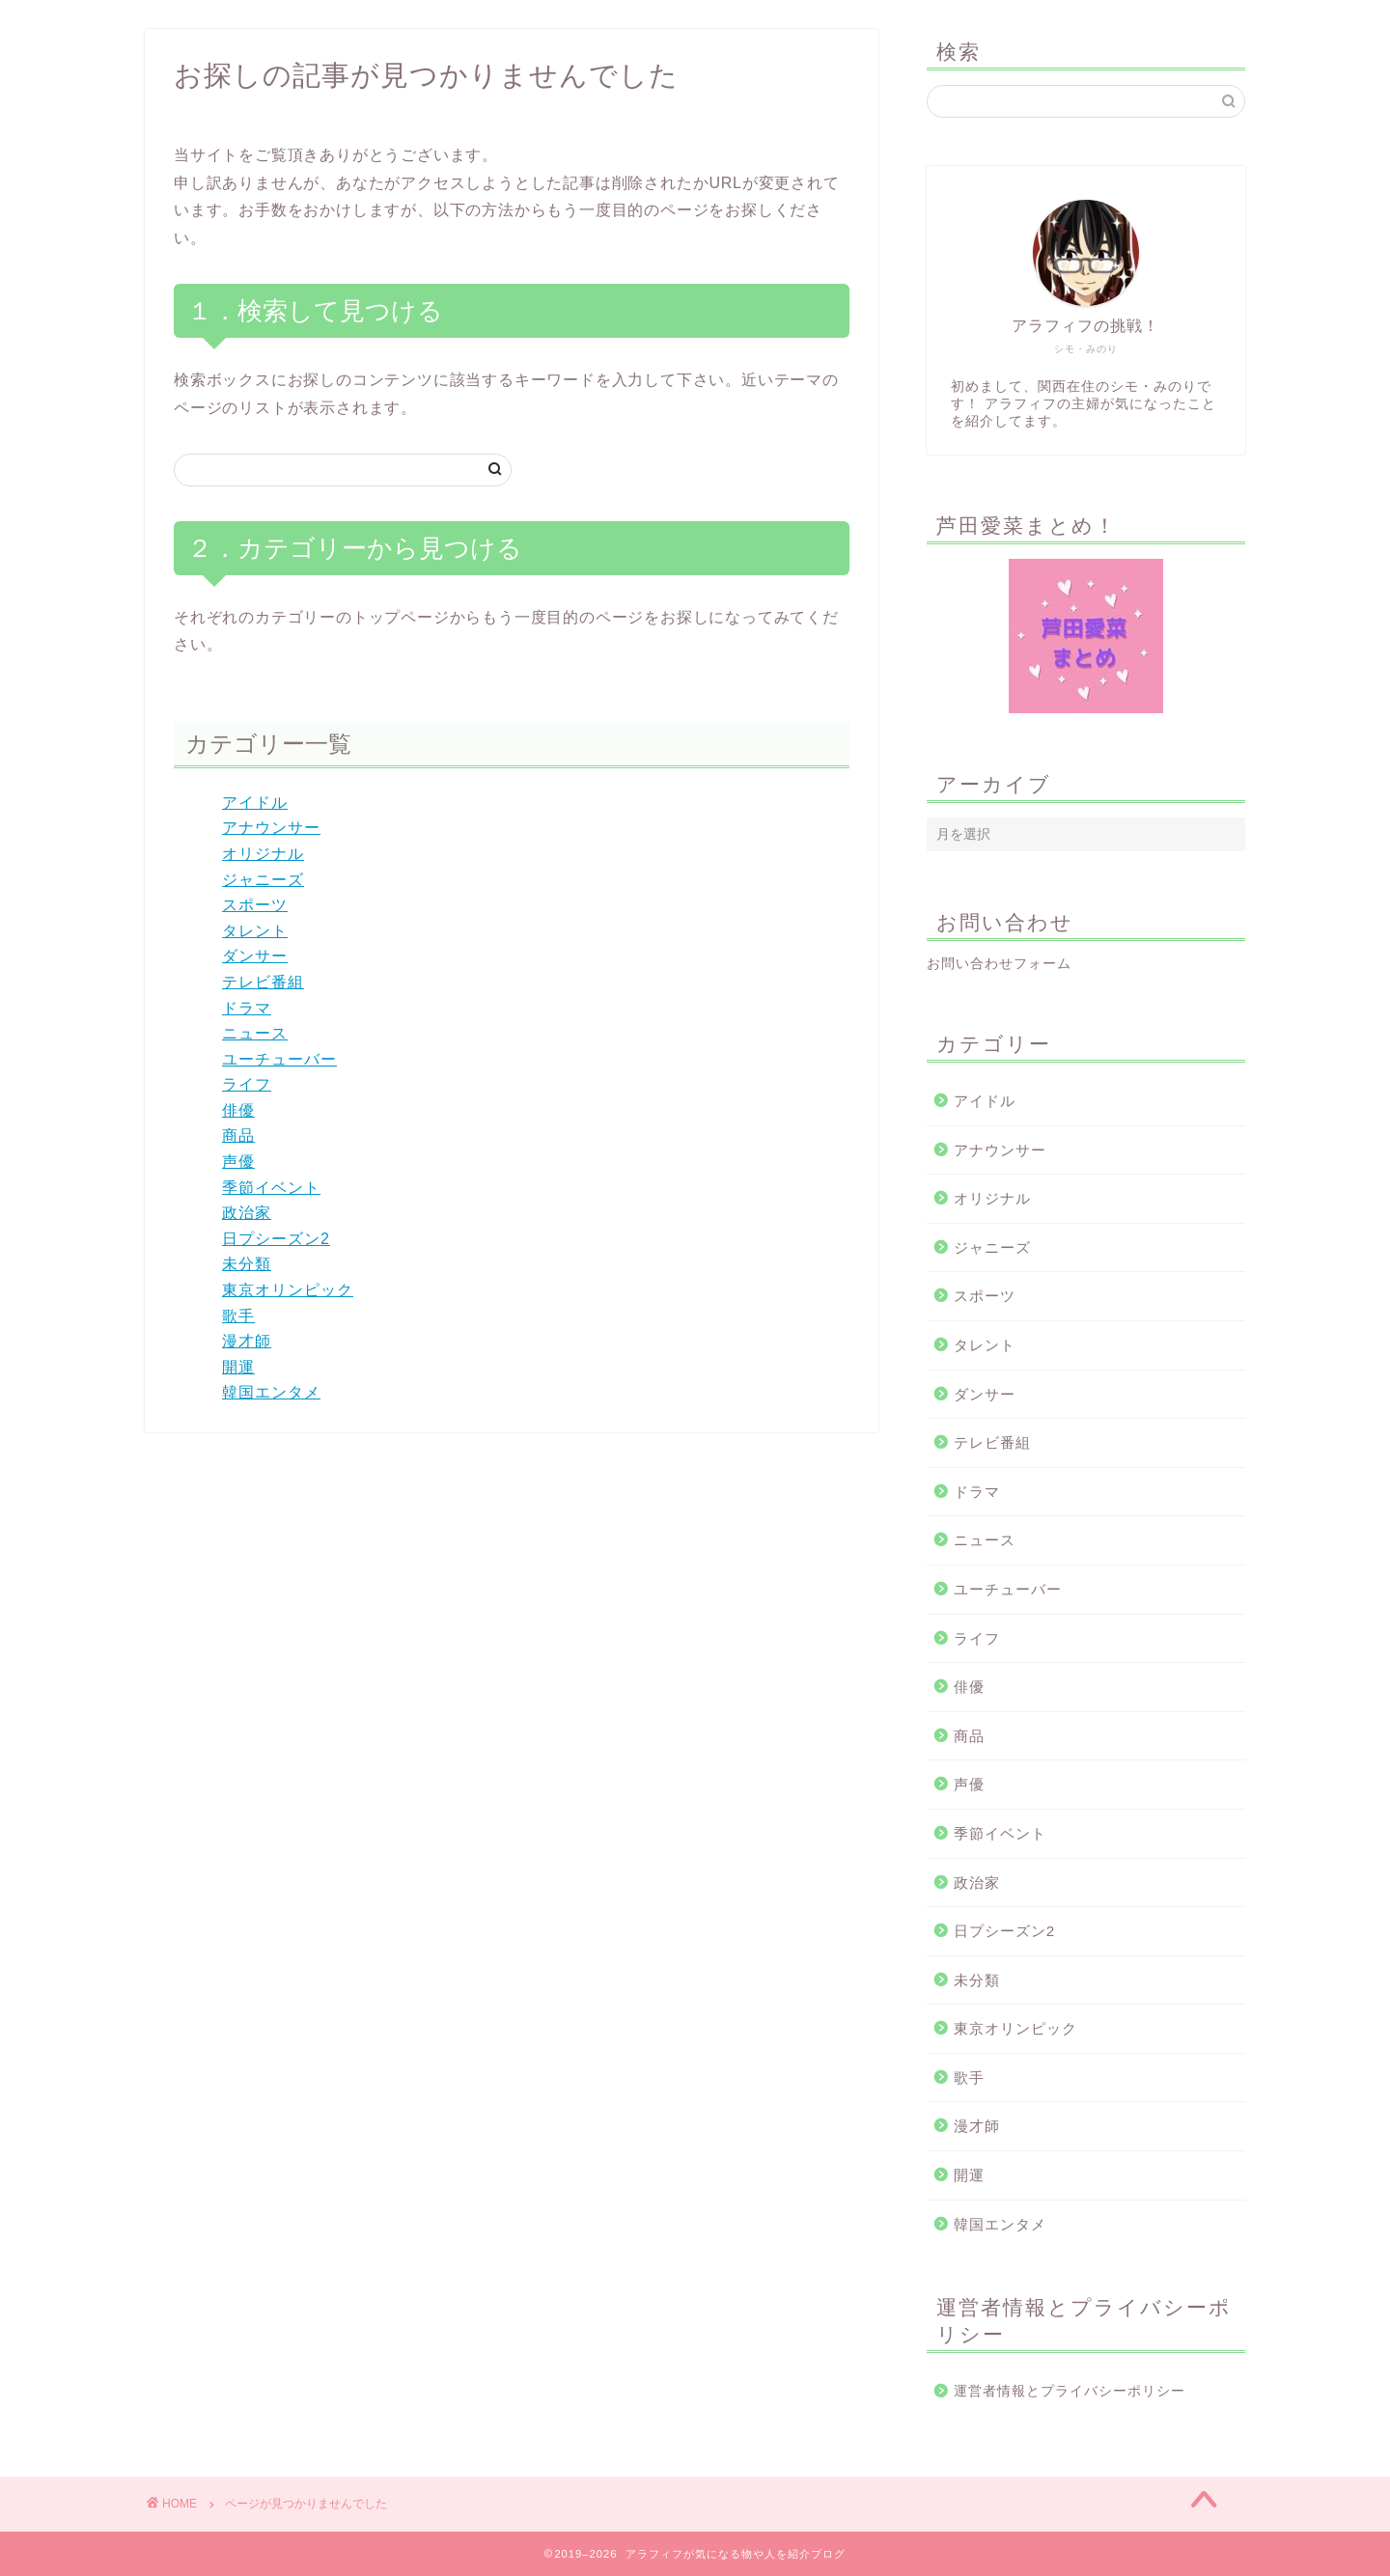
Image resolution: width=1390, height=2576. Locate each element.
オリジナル (263, 853)
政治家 (246, 1213)
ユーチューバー (279, 1059)
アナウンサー (271, 827)
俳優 (238, 1110)
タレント (255, 931)
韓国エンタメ (271, 1392)
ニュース (255, 1033)
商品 (238, 1135)
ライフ (246, 1084)
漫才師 (246, 1341)
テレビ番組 (263, 982)
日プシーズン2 (276, 1239)
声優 (238, 1161)
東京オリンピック (287, 1290)
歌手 (238, 1316)
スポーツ (255, 905)
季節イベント (271, 1187)
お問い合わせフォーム (999, 963)
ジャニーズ (263, 880)
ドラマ (246, 1008)
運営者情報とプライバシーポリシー (1069, 2391)
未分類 (246, 1264)
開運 (238, 1367)
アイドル (255, 802)
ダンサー (255, 956)
